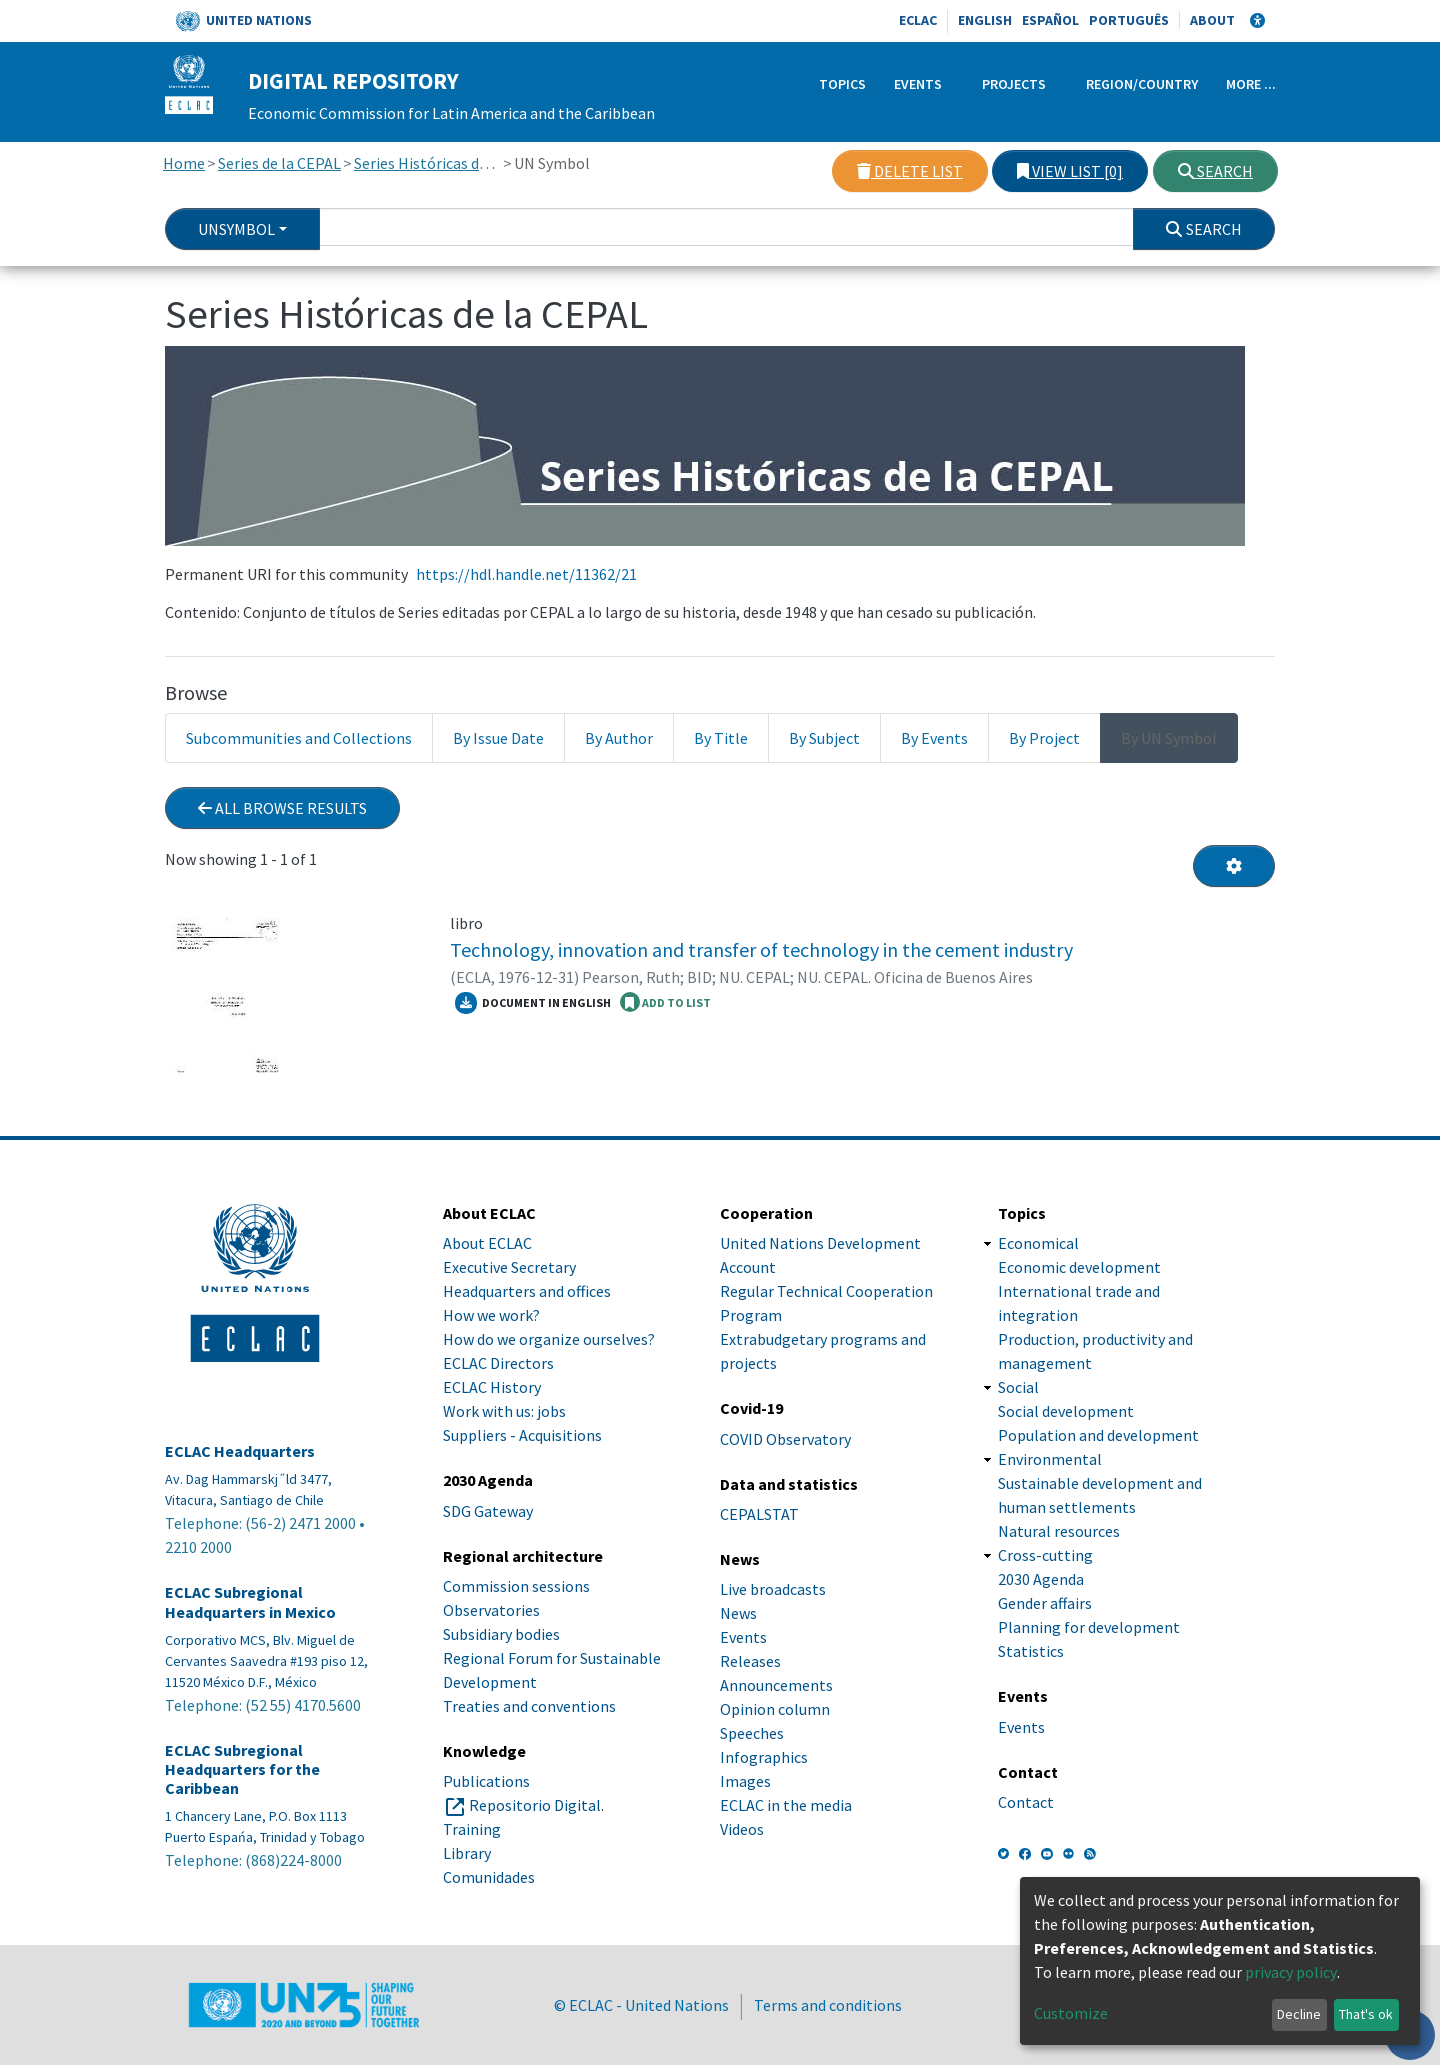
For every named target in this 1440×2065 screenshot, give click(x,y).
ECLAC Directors (498, 1363)
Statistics (1031, 1651)
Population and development (1098, 1435)
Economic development (1079, 1267)
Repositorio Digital (535, 1805)
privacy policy (1291, 1972)
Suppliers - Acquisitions (522, 1435)
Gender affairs (1045, 1603)
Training (472, 1829)
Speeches (752, 1733)
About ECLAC (487, 1243)
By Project (1044, 738)
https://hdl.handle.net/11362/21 (526, 574)
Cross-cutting (1045, 1555)
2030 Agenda (1041, 1579)
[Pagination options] (1234, 866)
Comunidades (489, 1877)
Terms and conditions (828, 2005)
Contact (1026, 1802)
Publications (486, 1781)
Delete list (910, 171)
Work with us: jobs (504, 1411)
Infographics (764, 1757)
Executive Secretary (509, 1267)
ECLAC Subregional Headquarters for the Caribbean (242, 1769)
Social (1018, 1387)
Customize (1071, 2013)
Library (467, 1853)
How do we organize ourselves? (549, 1339)
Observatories (491, 1610)
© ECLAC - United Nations (641, 2005)
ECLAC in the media (786, 1805)
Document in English (533, 1003)
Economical (1038, 1243)
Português (1129, 20)
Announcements (776, 1685)
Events (918, 84)
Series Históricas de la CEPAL (427, 163)
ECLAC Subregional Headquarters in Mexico (250, 1602)
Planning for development (1089, 1627)
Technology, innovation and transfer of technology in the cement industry (761, 949)
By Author (619, 738)
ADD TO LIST (665, 1002)
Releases (750, 1661)
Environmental (1050, 1459)
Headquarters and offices (527, 1291)
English (985, 20)
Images (745, 1781)
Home (184, 163)
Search (1215, 171)
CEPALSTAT (759, 1514)
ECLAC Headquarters (240, 1451)
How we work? (491, 1315)
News (738, 1613)
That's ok (1366, 2014)
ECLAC (918, 20)
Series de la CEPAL (279, 163)
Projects (1014, 84)
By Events (934, 738)
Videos (742, 1829)
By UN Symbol (1169, 738)
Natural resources (1059, 1531)
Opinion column (775, 1709)
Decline (1299, 2014)
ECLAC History (492, 1387)
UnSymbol (236, 229)
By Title (721, 738)
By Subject (824, 738)
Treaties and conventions (529, 1706)
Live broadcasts (773, 1589)
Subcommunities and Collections (299, 738)
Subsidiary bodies (501, 1634)
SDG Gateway (488, 1511)
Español (1050, 20)
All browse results (282, 808)
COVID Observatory (785, 1439)
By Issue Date (498, 738)
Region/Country (1142, 84)
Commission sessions (516, 1586)
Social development (1066, 1411)
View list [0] (1070, 171)
